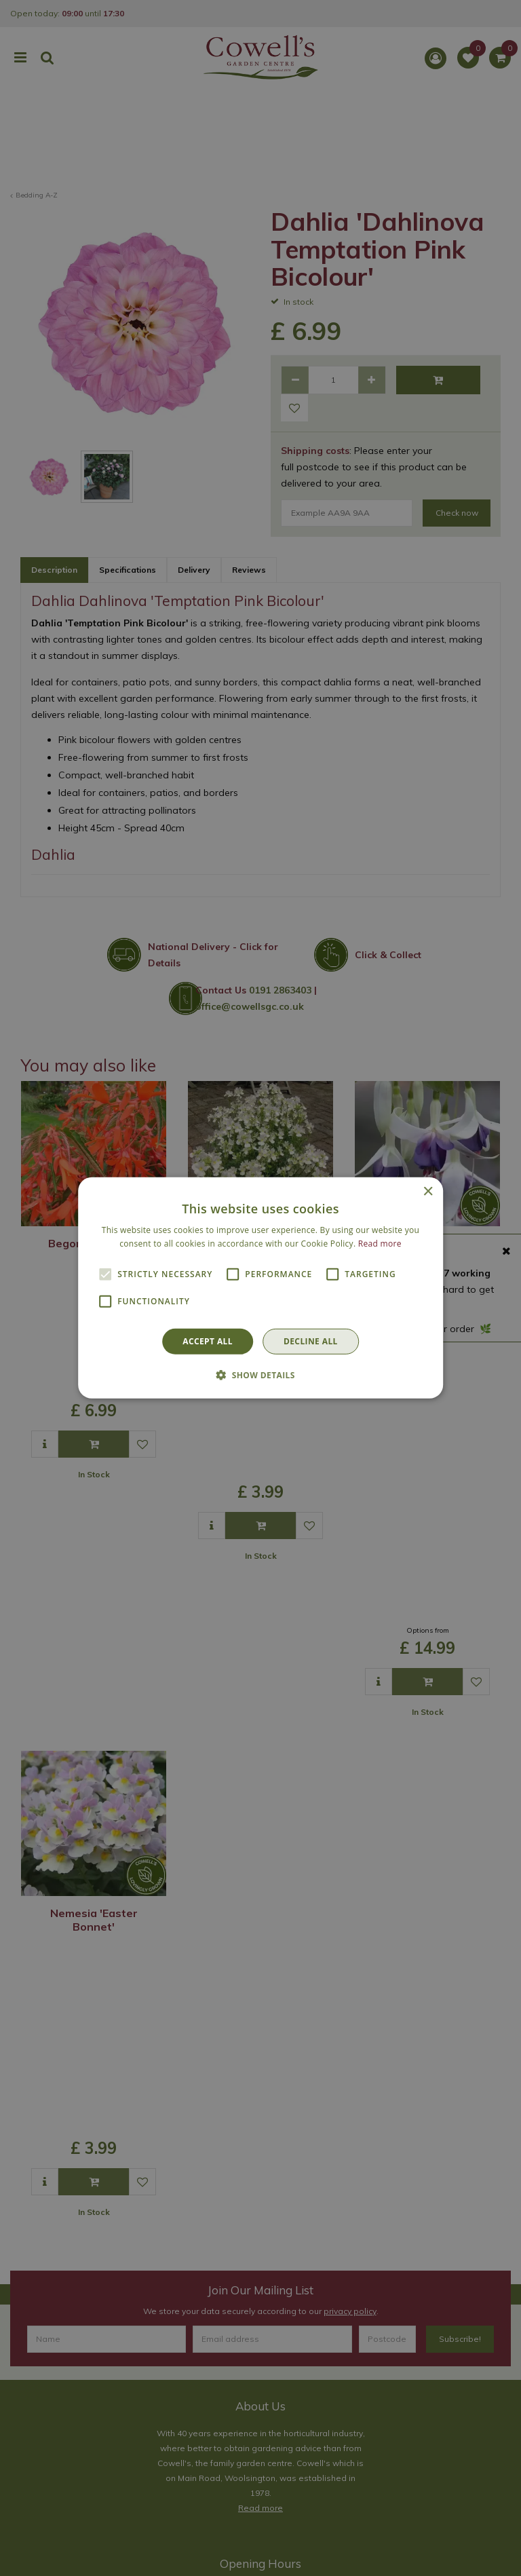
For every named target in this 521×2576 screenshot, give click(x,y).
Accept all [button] (207, 1341)
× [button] (428, 1192)
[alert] (260, 1288)
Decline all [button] (311, 1341)
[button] (260, 1375)
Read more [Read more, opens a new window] (380, 1243)
